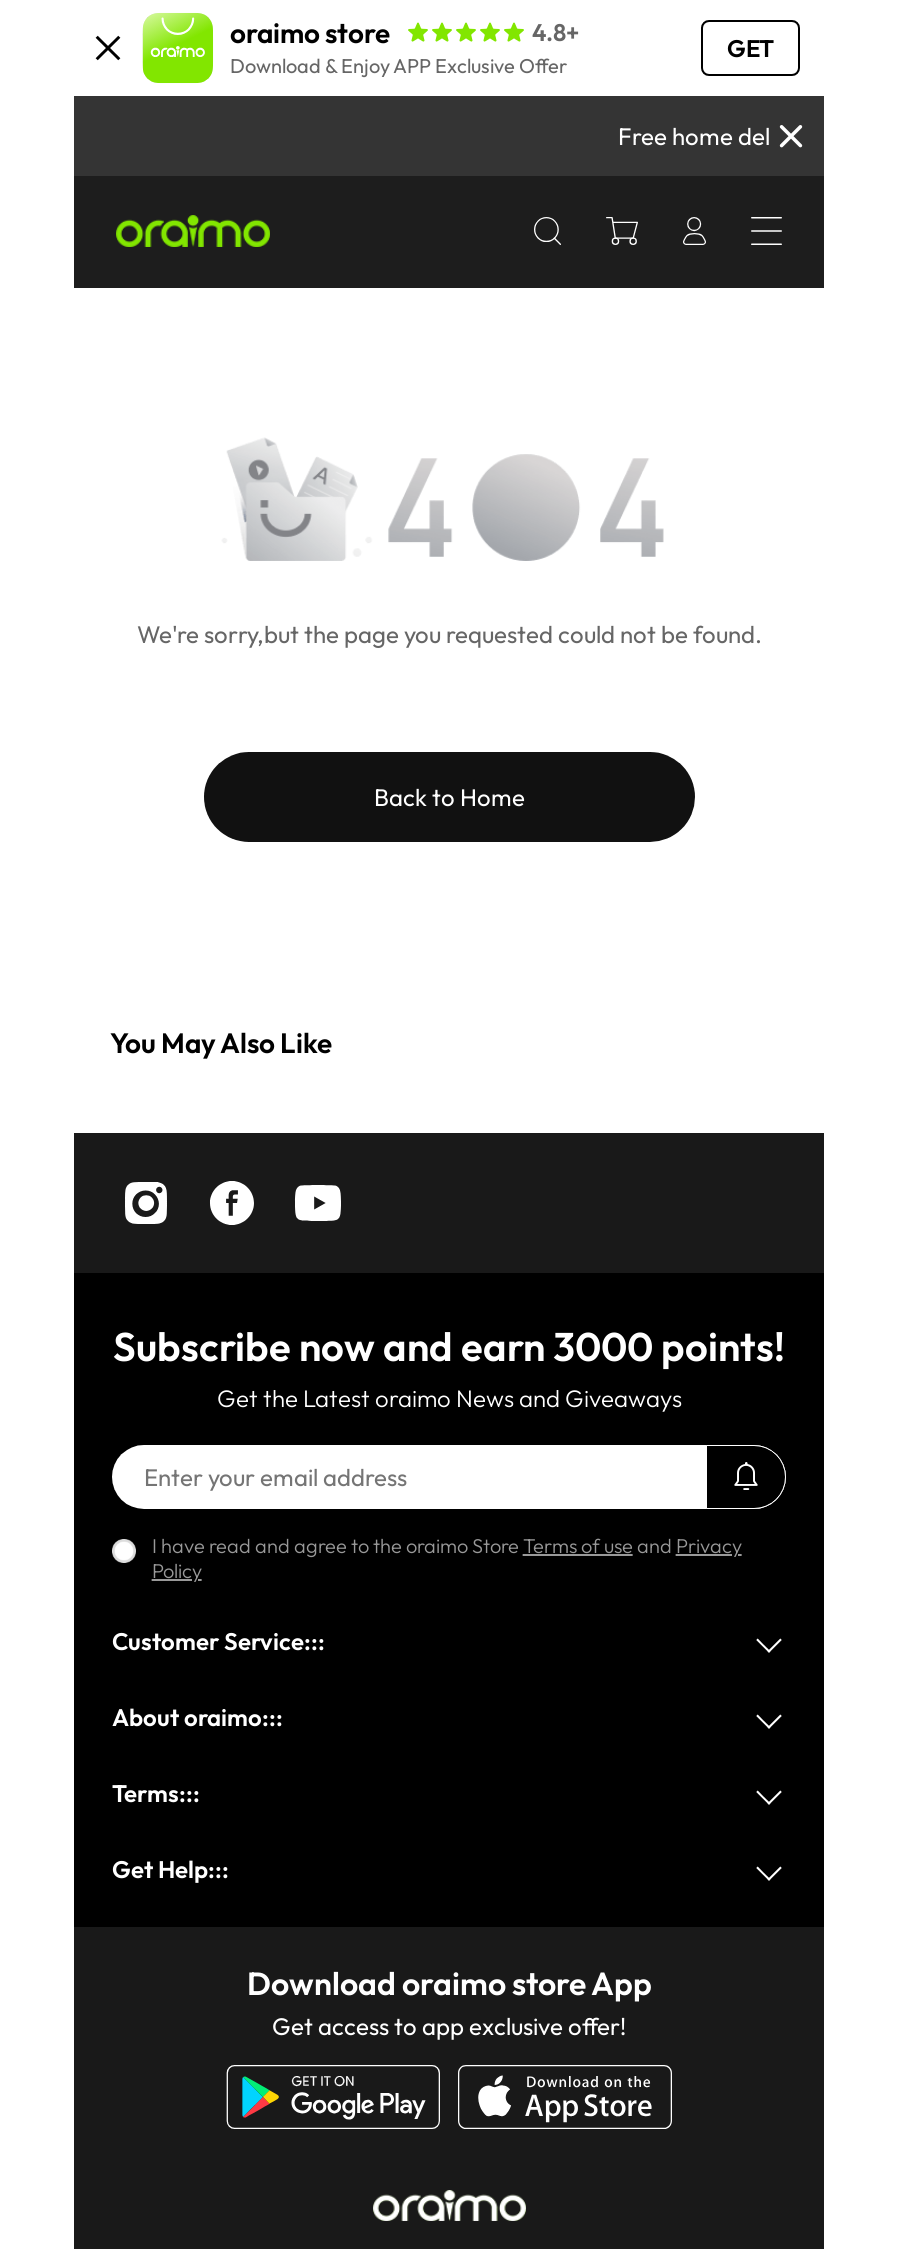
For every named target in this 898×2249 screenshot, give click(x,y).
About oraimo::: (197, 1717)
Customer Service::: (218, 1641)
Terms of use (578, 1545)
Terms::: (156, 1793)
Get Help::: (170, 1869)
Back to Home (449, 797)
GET (750, 48)
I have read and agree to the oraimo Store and (447, 1558)
